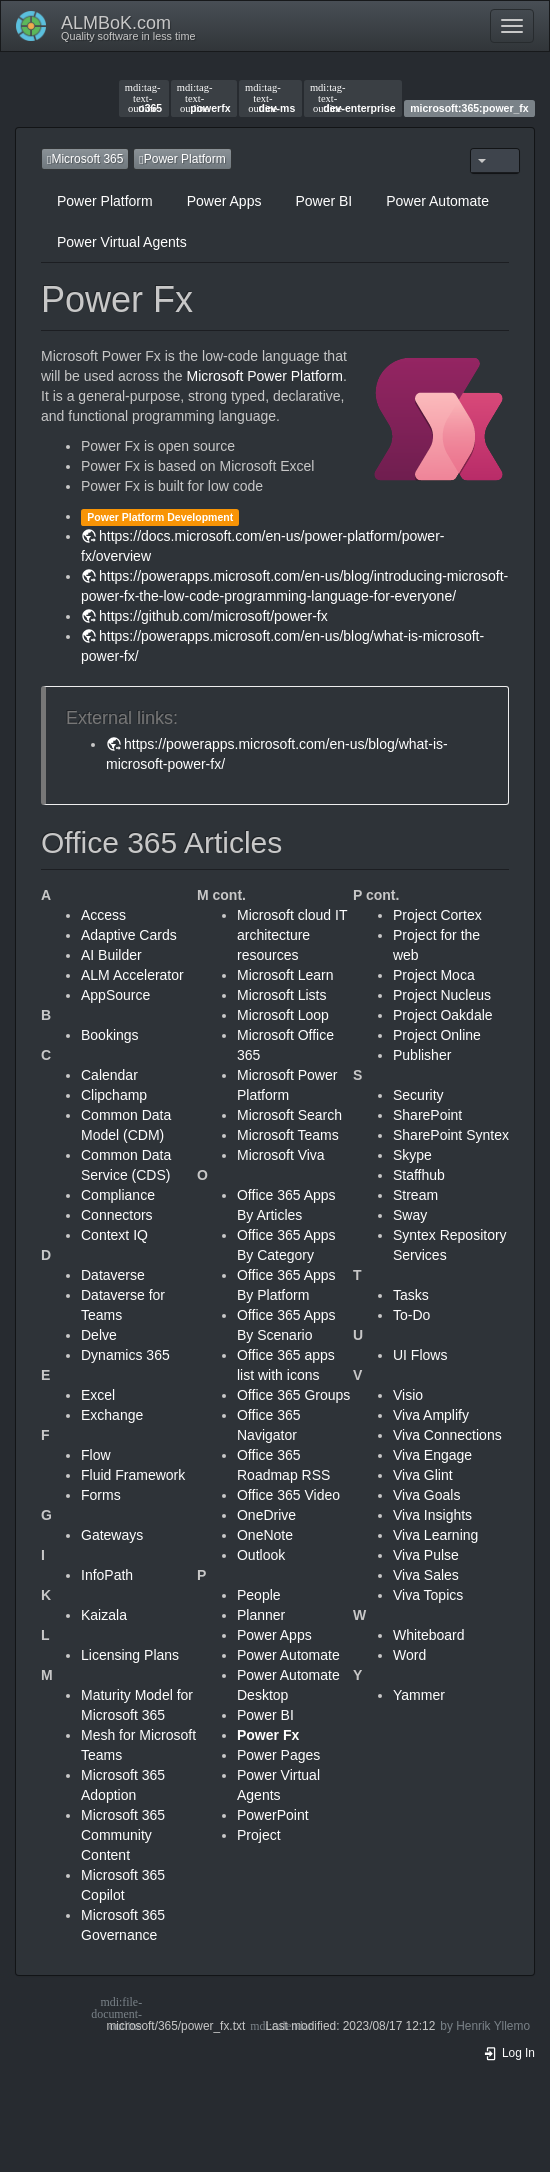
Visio (408, 1395)
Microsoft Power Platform (265, 376)
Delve (99, 1335)
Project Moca (434, 975)
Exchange (112, 1415)
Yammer (419, 1695)
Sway (410, 1215)
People (259, 1595)
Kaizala (104, 1615)
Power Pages (278, 1755)
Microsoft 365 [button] (85, 159)
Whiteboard (429, 1635)
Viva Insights (432, 1515)
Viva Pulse (426, 1555)
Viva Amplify (431, 1415)
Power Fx (268, 1735)
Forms (101, 1495)
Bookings (110, 1035)
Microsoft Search (289, 1115)
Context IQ (114, 1235)
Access (103, 915)
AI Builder (111, 955)
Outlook (261, 1555)
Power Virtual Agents (122, 242)
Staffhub (419, 1175)
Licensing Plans (130, 1655)
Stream (415, 1195)
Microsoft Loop (283, 1015)
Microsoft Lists (281, 995)
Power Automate (437, 201)
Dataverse (113, 1275)
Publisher (422, 1055)
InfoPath (107, 1575)
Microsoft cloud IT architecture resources (292, 935)
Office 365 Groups (293, 1395)
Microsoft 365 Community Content (123, 1835)
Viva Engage (432, 1455)
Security (418, 1095)
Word (409, 1655)
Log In (509, 2053)
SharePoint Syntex (451, 1135)
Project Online (437, 1035)
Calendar (109, 1075)
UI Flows (420, 1355)
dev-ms (270, 98)
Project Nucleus (442, 995)
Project (259, 1835)
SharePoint (427, 1115)
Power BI (323, 201)
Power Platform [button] (182, 159)
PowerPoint (273, 1815)
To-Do (411, 1315)
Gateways (112, 1535)
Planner (261, 1615)
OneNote (265, 1535)
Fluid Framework (133, 1475)
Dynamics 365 (125, 1355)
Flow (96, 1455)
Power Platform (105, 201)
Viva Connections (447, 1435)
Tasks (411, 1295)
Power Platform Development (160, 517)
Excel (98, 1395)
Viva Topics (428, 1595)
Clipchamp (114, 1095)
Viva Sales (426, 1575)
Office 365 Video (288, 1495)
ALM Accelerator (132, 975)
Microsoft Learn (285, 975)
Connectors (117, 1215)
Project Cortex (437, 915)
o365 (143, 98)
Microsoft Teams (288, 1135)
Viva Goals (426, 1495)
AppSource (115, 995)
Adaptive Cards (129, 935)
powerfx (204, 98)
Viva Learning (435, 1535)
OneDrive (266, 1515)
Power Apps (224, 201)
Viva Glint (423, 1475)
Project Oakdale (443, 1015)
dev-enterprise (353, 98)
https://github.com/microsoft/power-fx (213, 616)
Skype (412, 1155)
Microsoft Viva (281, 1155)
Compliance (118, 1195)
